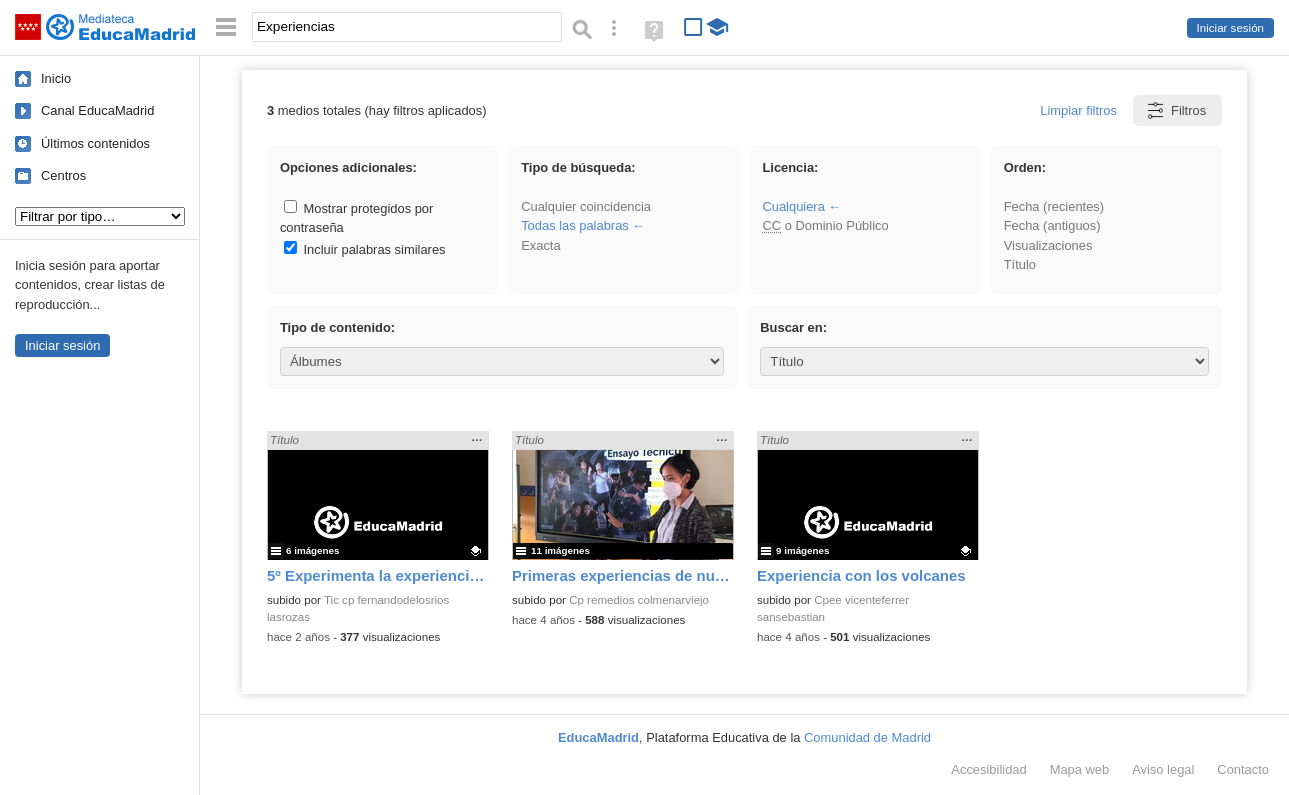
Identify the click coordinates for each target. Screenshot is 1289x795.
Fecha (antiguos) (1052, 225)
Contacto (1243, 769)
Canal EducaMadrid (97, 110)
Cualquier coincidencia (586, 206)
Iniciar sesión (1230, 28)
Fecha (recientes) (1054, 206)
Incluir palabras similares (365, 249)
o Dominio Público (825, 225)
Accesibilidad (988, 769)
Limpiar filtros (1078, 110)
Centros (63, 175)
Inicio (56, 78)
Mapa (1080, 769)
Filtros (1175, 110)
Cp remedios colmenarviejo (639, 600)
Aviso (1163, 769)
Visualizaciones (1048, 245)
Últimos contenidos (95, 143)
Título (1020, 264)
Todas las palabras (575, 225)
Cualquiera (793, 206)
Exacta (540, 245)
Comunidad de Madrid (867, 737)
